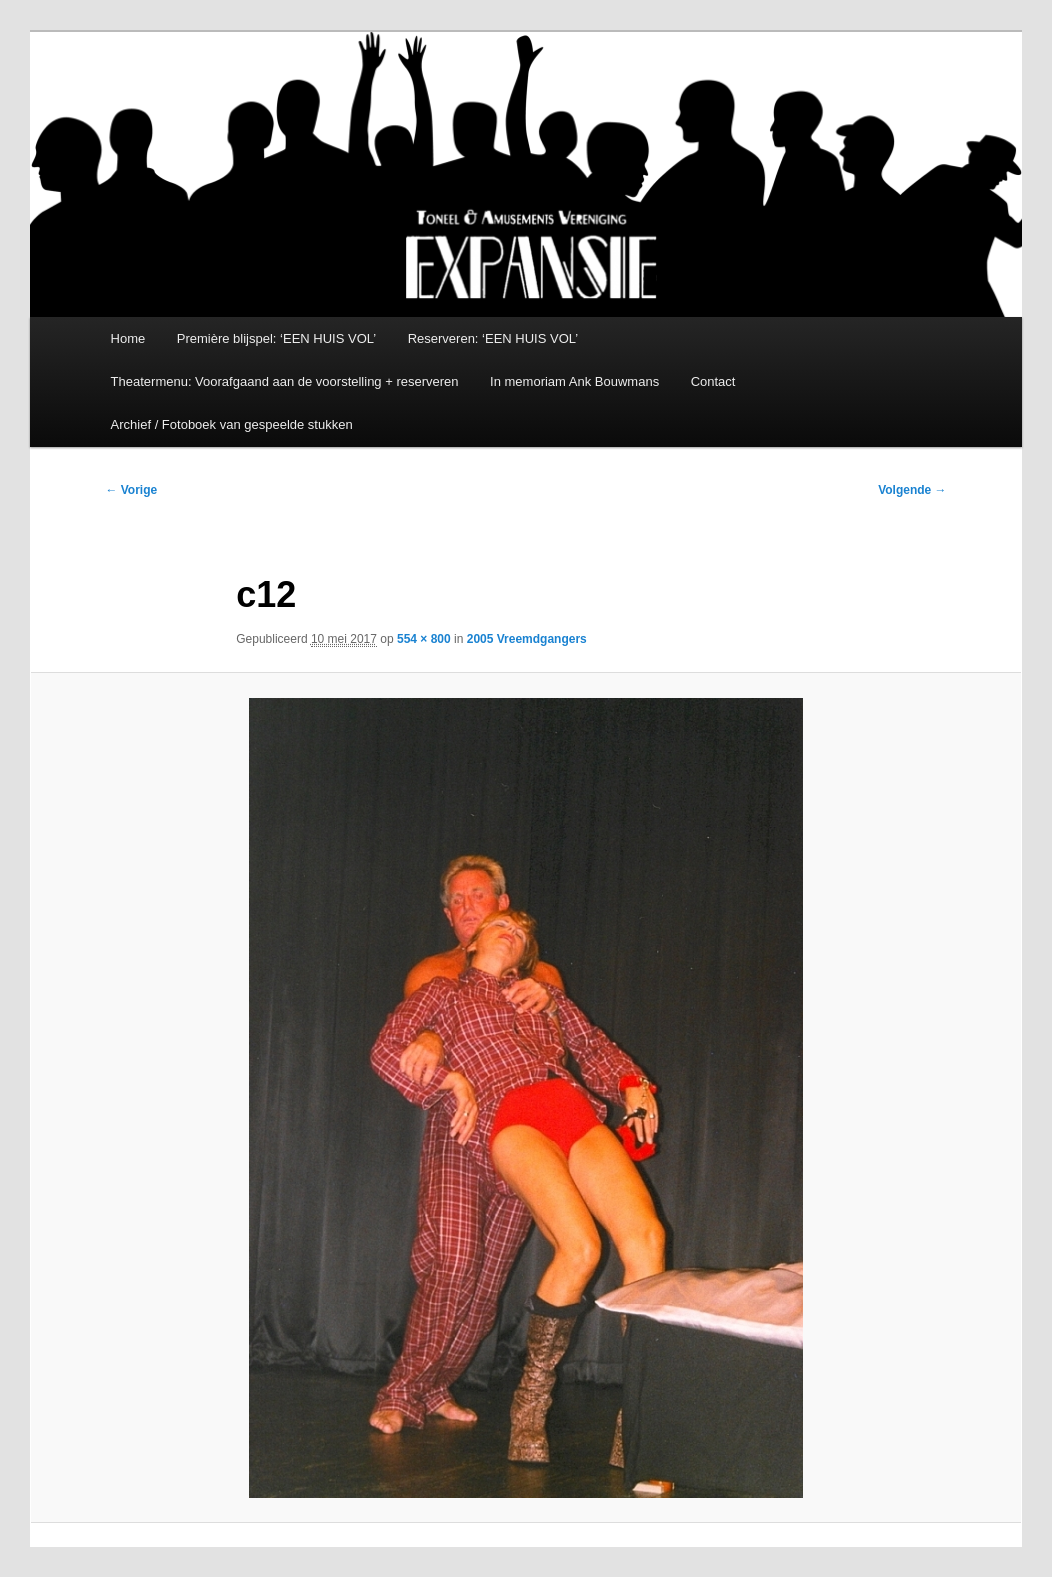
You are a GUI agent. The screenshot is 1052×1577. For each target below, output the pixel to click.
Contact (713, 381)
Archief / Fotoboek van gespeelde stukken (232, 424)
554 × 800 (424, 639)
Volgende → (912, 490)
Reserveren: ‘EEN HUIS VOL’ (493, 338)
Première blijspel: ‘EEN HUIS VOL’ (276, 338)
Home (128, 338)
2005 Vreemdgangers (527, 639)
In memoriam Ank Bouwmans (574, 381)
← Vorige (131, 490)
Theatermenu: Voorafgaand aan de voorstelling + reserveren (285, 381)
